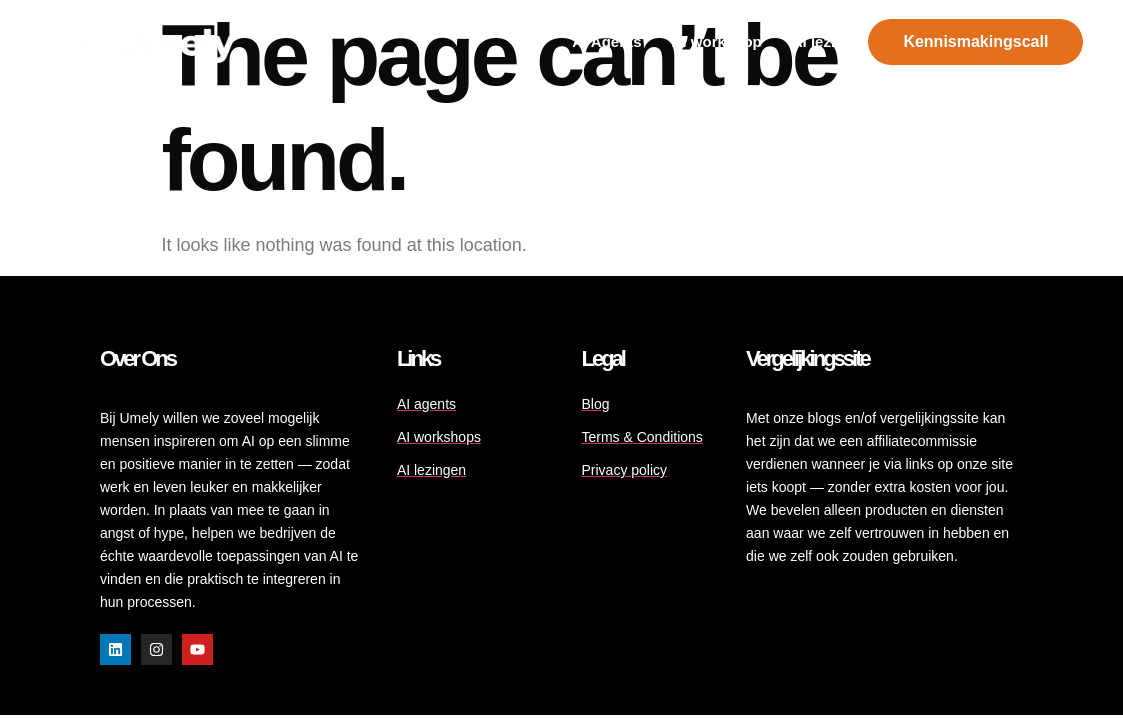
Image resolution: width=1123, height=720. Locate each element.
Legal (602, 358)
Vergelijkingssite (807, 358)
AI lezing (823, 41)
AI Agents (606, 41)
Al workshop (717, 41)
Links (418, 358)
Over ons (137, 358)
